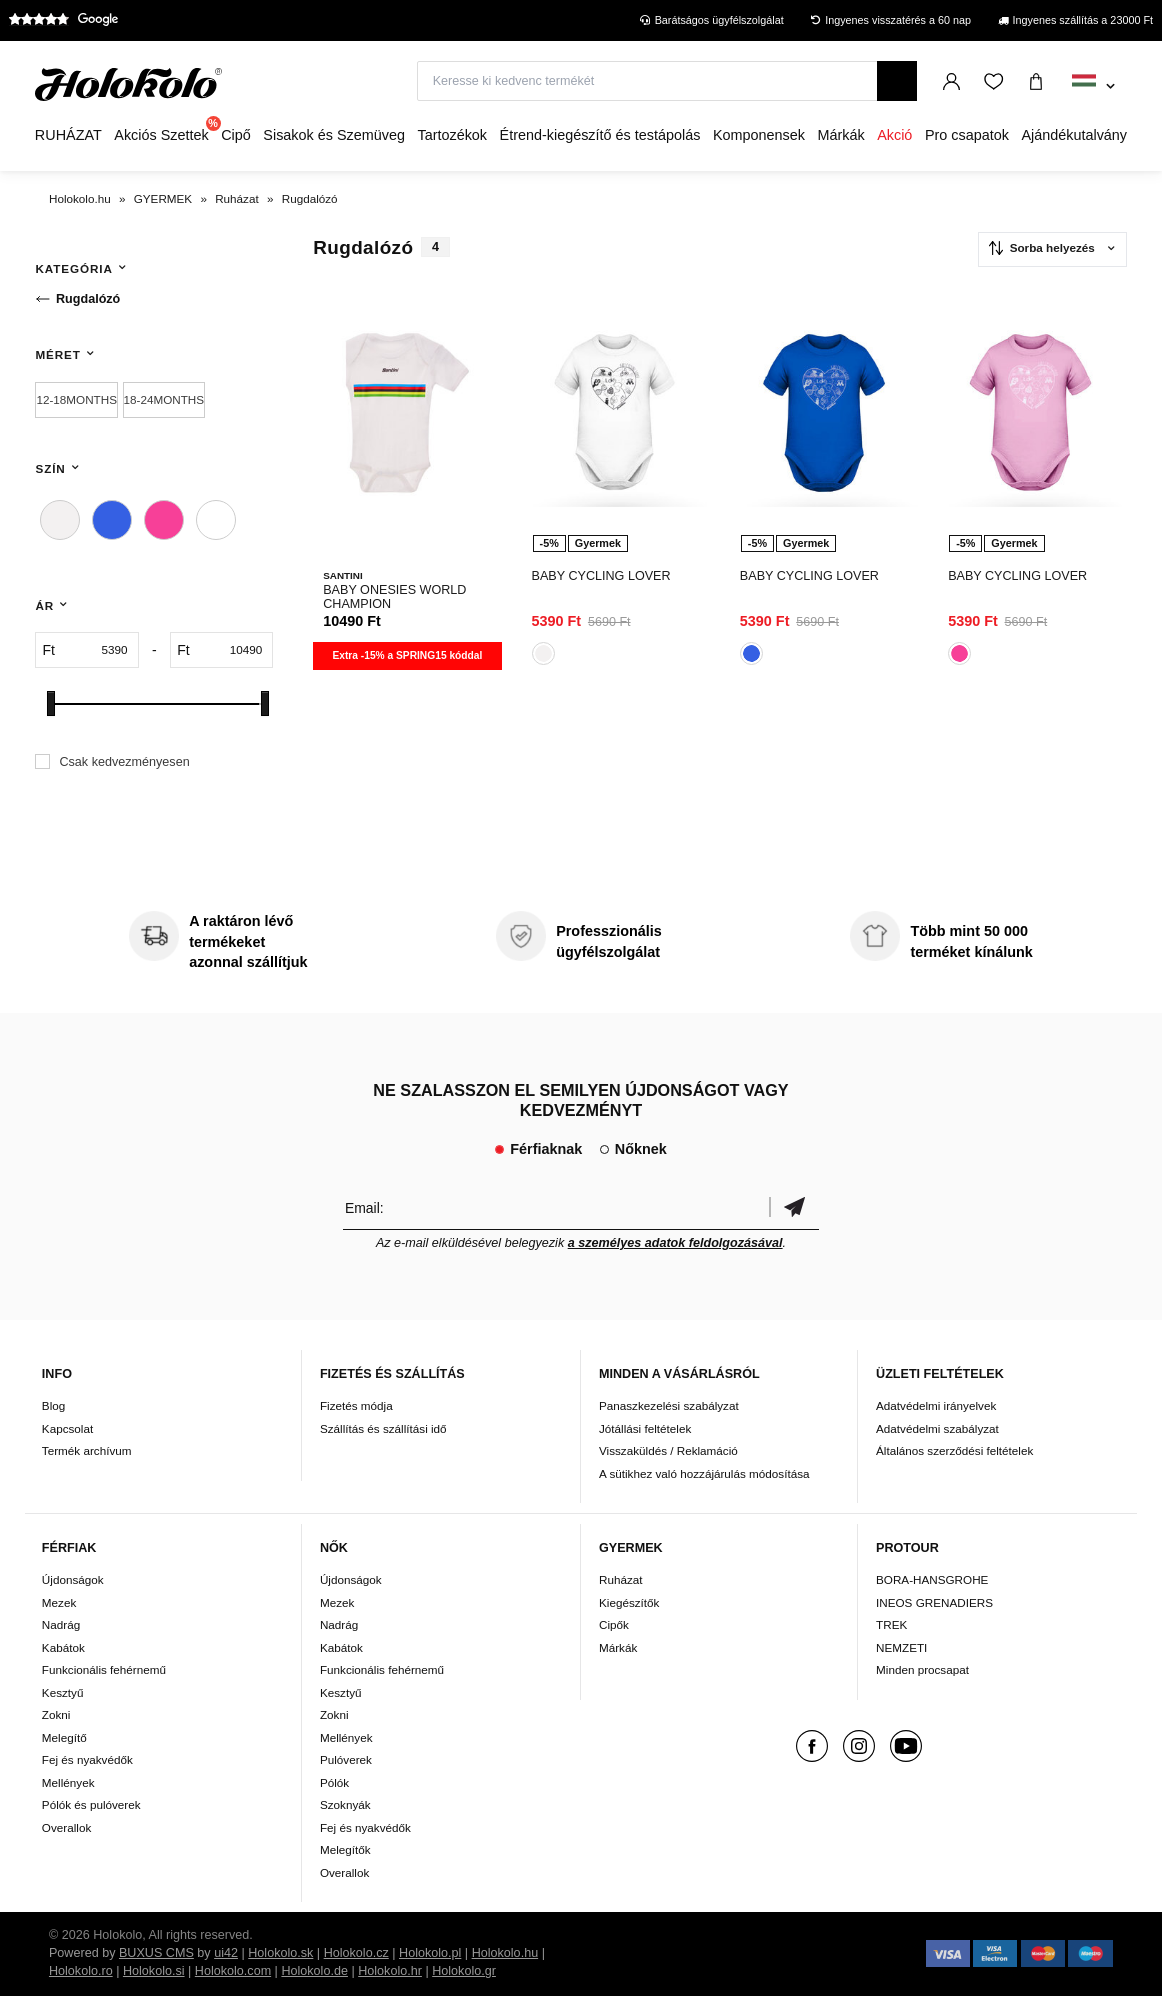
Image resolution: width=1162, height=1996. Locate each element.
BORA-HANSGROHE (932, 1579)
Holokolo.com (233, 1971)
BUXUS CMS (156, 1953)
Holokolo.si (154, 1971)
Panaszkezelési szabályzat (669, 1405)
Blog (53, 1405)
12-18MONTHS (76, 399)
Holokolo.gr (464, 1971)
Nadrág (61, 1624)
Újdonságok (73, 1579)
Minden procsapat (922, 1669)
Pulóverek (346, 1759)
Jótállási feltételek (645, 1428)
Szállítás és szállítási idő (383, 1428)
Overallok (66, 1827)
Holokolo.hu (505, 1953)
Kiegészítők (629, 1602)
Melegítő (64, 1737)
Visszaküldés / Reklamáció (668, 1450)
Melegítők (345, 1849)
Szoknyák (345, 1804)
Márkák (618, 1647)
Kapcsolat (67, 1428)
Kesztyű (63, 1692)
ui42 (226, 1953)
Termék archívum (87, 1450)
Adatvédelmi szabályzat (937, 1428)
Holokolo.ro (81, 1971)
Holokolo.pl (430, 1953)
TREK (891, 1624)
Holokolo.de (314, 1971)
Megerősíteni (794, 1207)
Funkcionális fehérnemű (104, 1669)
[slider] (51, 703)
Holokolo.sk (280, 1953)
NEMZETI (901, 1647)
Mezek (59, 1602)
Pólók (334, 1782)
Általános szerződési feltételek (954, 1450)
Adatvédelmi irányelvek (936, 1405)
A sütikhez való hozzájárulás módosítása (704, 1473)
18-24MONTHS (164, 399)
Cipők (614, 1624)
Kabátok (63, 1647)
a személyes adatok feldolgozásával (675, 1243)
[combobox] (1093, 87)
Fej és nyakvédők (87, 1759)
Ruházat (621, 1579)
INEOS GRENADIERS (934, 1602)
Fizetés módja (356, 1405)
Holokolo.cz (356, 1953)
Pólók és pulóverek (91, 1804)
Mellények (68, 1782)
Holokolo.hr (390, 1971)
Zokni (56, 1714)
